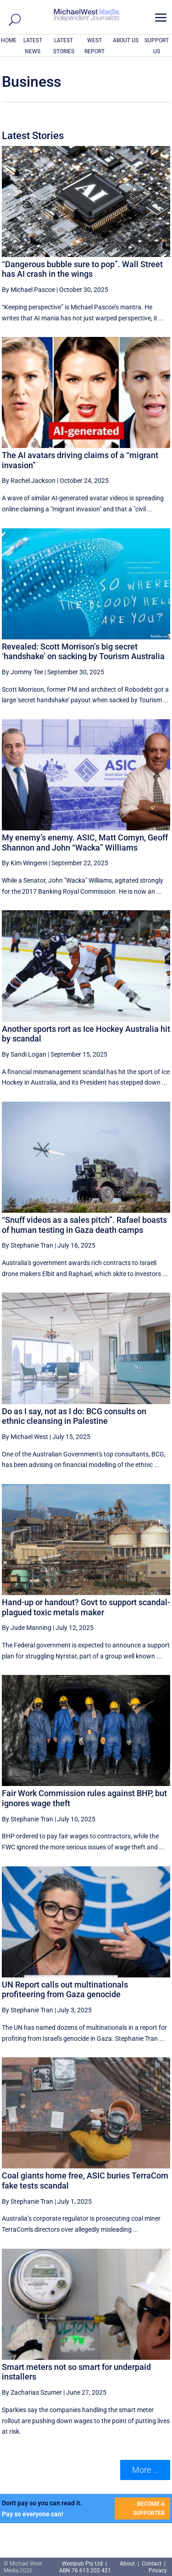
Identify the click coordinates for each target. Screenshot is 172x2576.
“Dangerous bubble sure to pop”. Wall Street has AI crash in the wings (82, 269)
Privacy (158, 2570)
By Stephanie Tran (27, 1245)
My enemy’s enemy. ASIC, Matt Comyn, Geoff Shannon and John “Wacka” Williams (85, 842)
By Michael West (25, 1436)
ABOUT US (126, 40)
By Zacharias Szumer (32, 2392)
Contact (151, 2563)
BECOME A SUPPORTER (149, 2508)
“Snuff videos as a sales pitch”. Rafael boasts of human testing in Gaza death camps (84, 1225)
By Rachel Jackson (28, 480)
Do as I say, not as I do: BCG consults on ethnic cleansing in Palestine (74, 1416)
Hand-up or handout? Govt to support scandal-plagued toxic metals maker (86, 1607)
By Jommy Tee (22, 672)
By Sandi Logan (24, 1054)
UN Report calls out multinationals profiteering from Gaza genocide (65, 1989)
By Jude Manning (26, 1627)
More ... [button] (145, 2470)
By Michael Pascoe (28, 289)
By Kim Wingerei (24, 863)
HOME (9, 40)
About (128, 2563)
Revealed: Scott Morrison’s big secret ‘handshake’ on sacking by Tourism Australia (83, 651)
